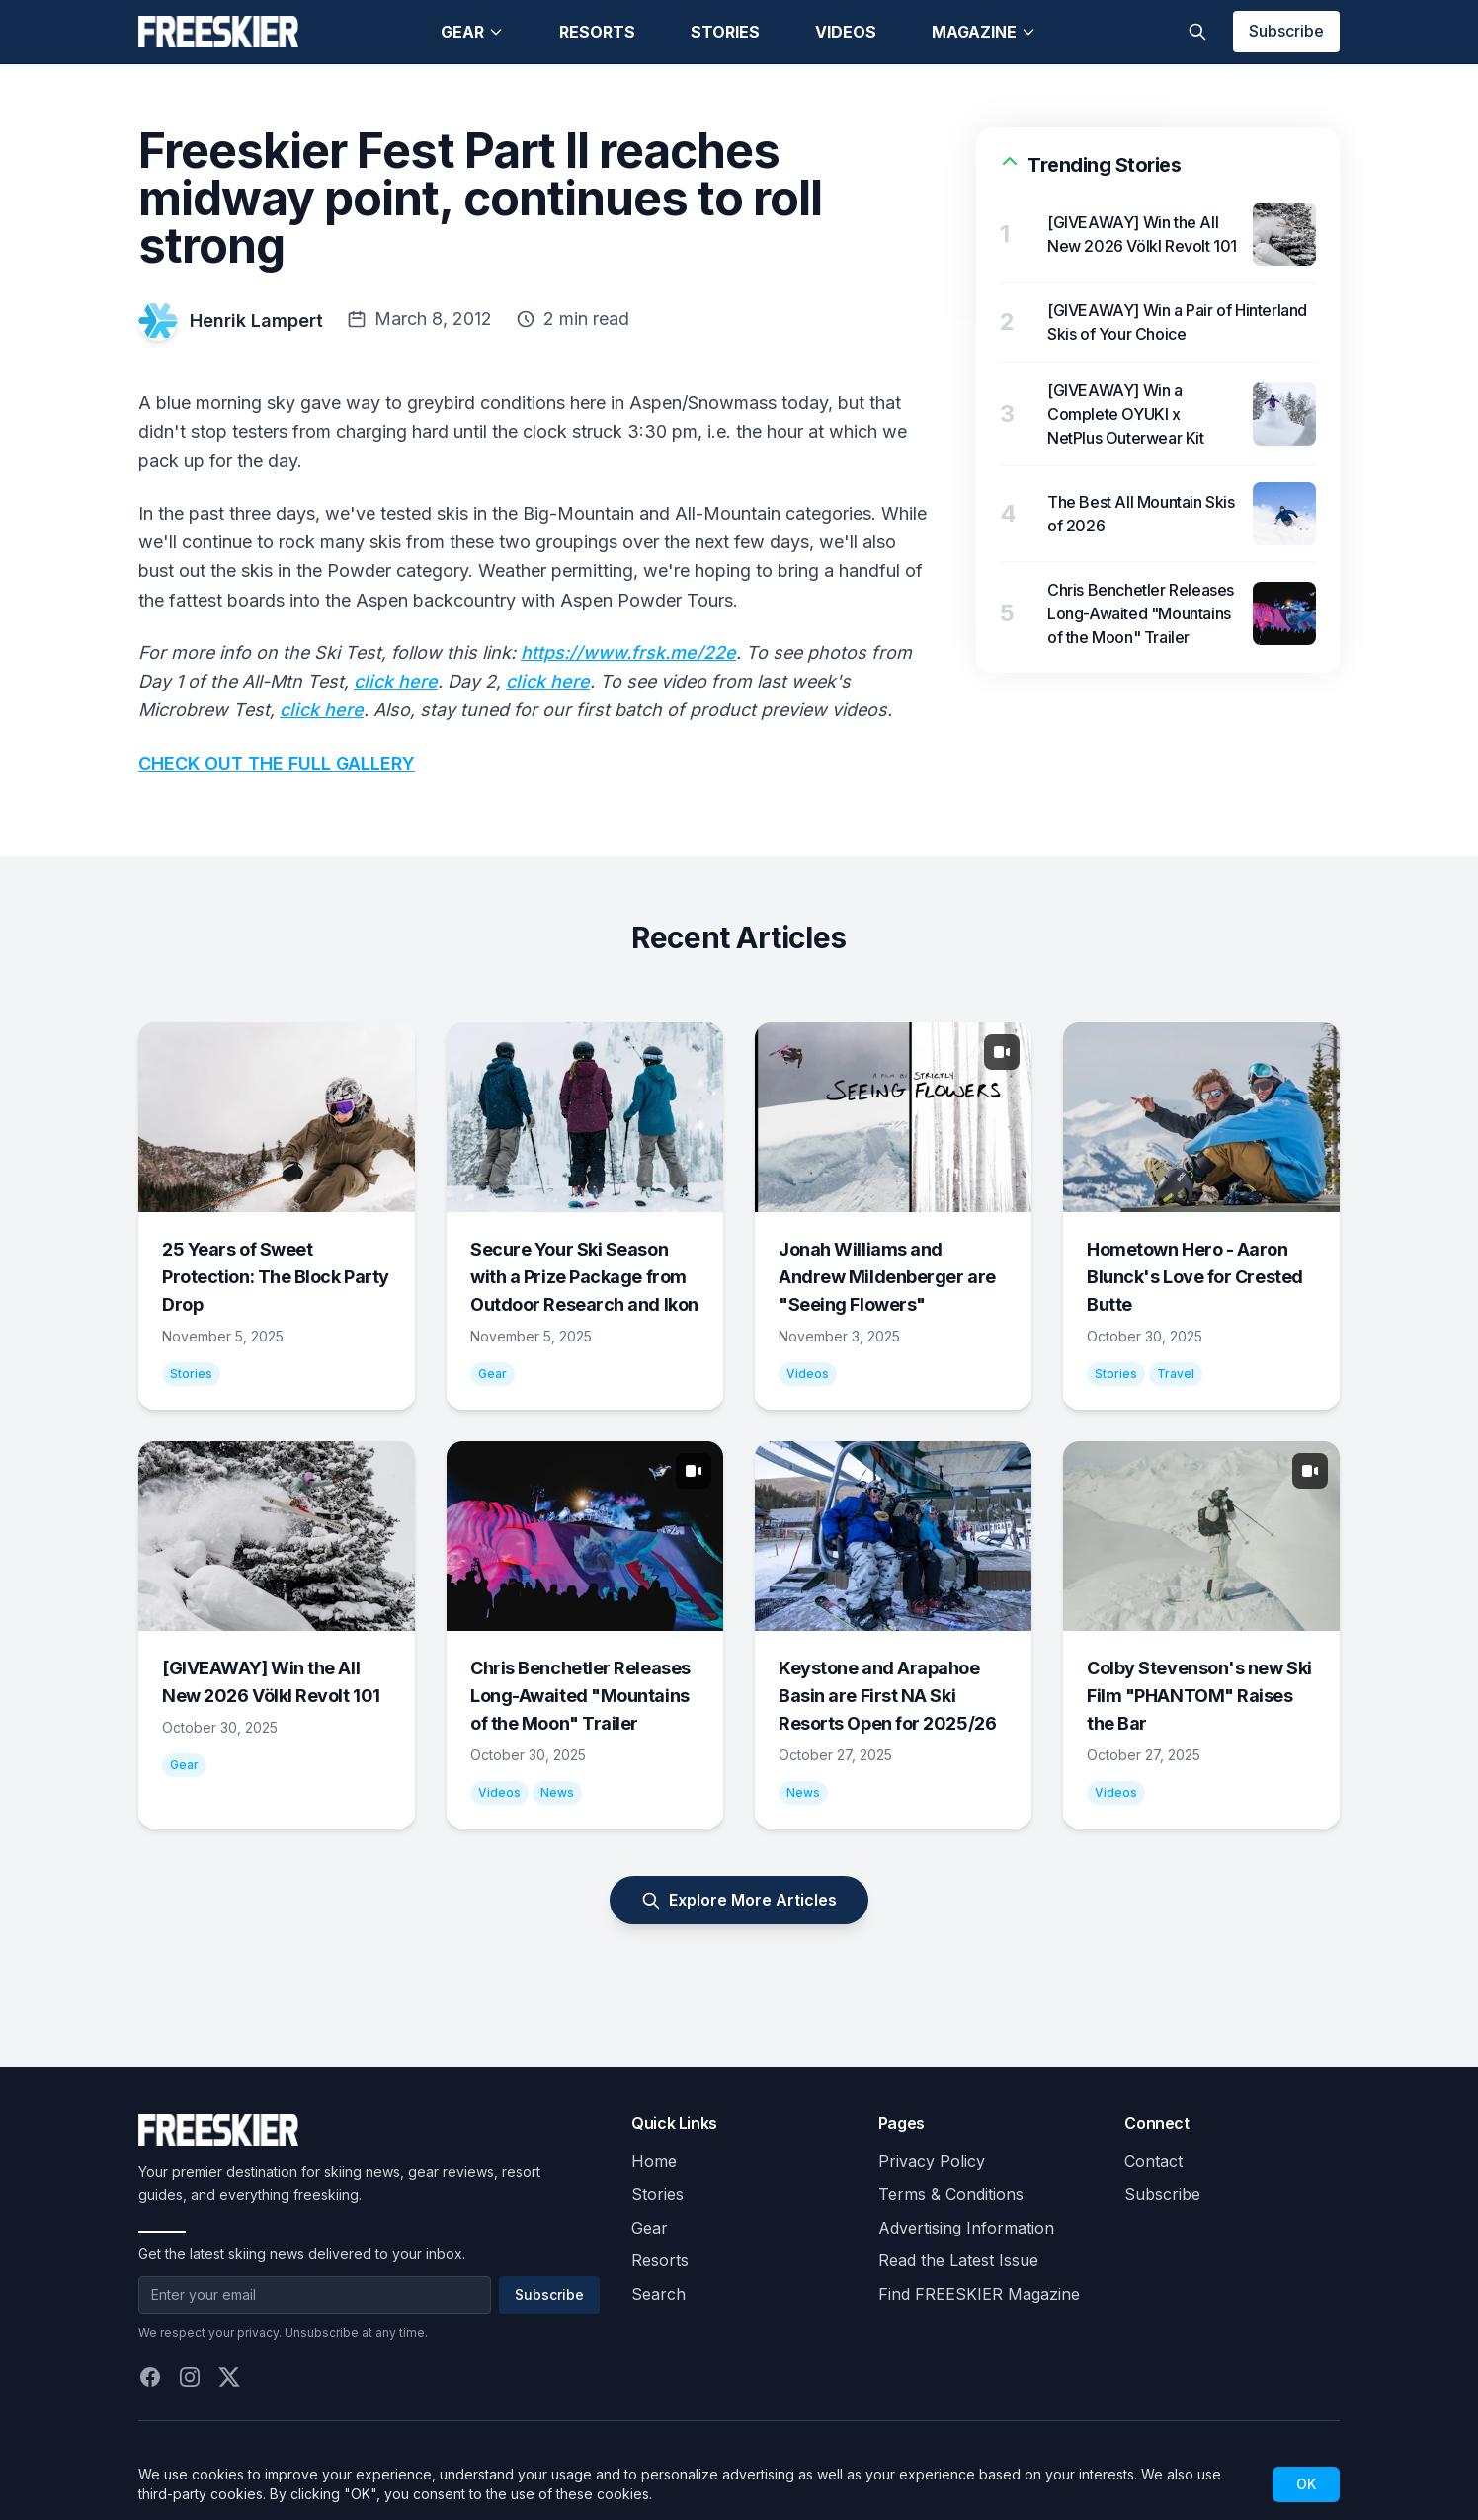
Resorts (597, 31)
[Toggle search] (1197, 31)
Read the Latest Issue (958, 2260)
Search (658, 2294)
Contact (1153, 2161)
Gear (472, 31)
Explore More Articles (739, 1900)
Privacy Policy (931, 2161)
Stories (725, 31)
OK (1306, 2484)
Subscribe (1286, 31)
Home (654, 2161)
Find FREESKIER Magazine (979, 2294)
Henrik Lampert (256, 320)
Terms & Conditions (951, 2194)
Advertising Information (966, 2227)
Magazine (984, 31)
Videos (845, 31)
